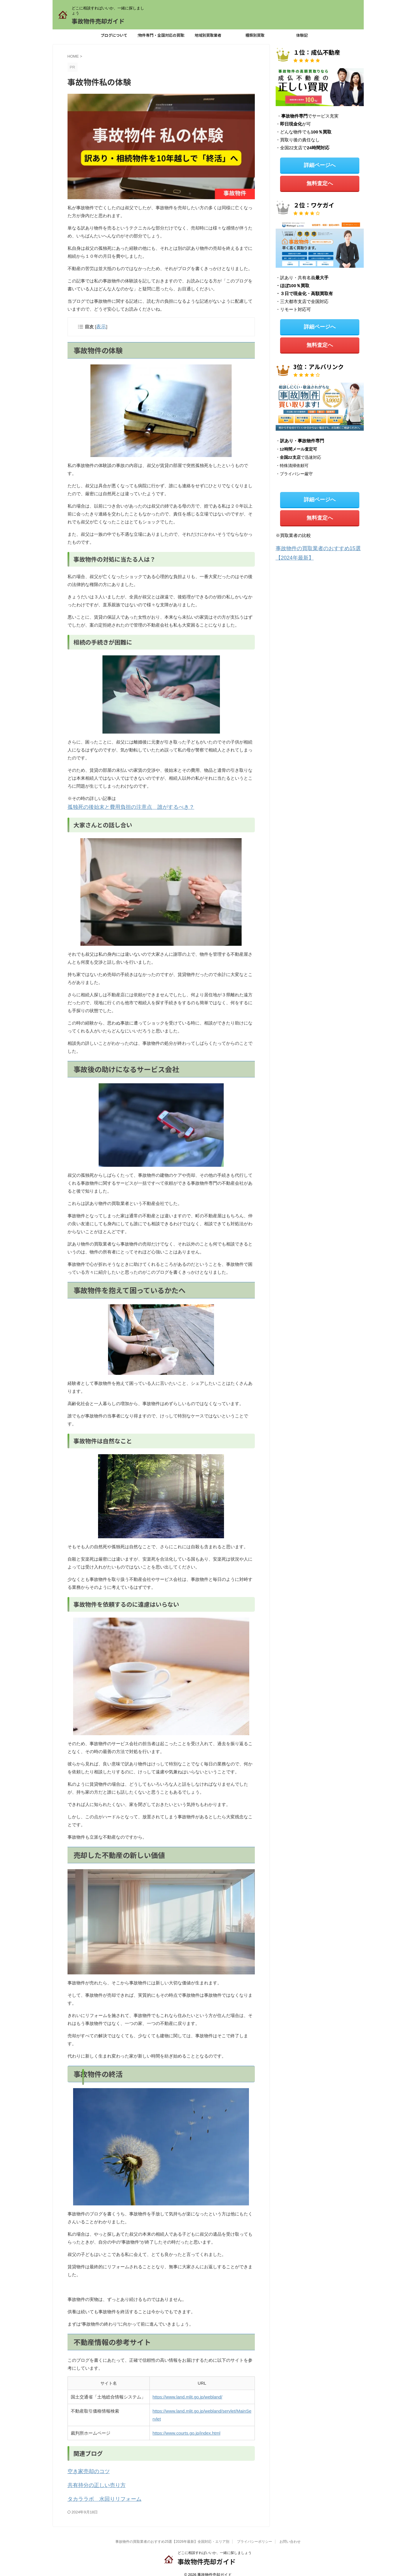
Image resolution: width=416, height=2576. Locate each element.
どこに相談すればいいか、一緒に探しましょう (215, 2546)
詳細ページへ (319, 164)
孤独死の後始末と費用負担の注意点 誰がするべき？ (120, 805)
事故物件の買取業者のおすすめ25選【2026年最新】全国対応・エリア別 (172, 2535)
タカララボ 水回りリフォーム (98, 2492)
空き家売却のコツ (85, 2467)
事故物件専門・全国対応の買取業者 (161, 35)
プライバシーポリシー (254, 2535)
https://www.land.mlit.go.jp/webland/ (188, 2394)
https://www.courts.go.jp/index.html (186, 2430)
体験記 (302, 35)
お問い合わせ (290, 2535)
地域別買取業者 (208, 35)
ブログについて (114, 35)
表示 (100, 326)
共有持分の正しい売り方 (92, 2480)
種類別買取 (255, 35)
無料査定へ (320, 181)
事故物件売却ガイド (98, 21)
